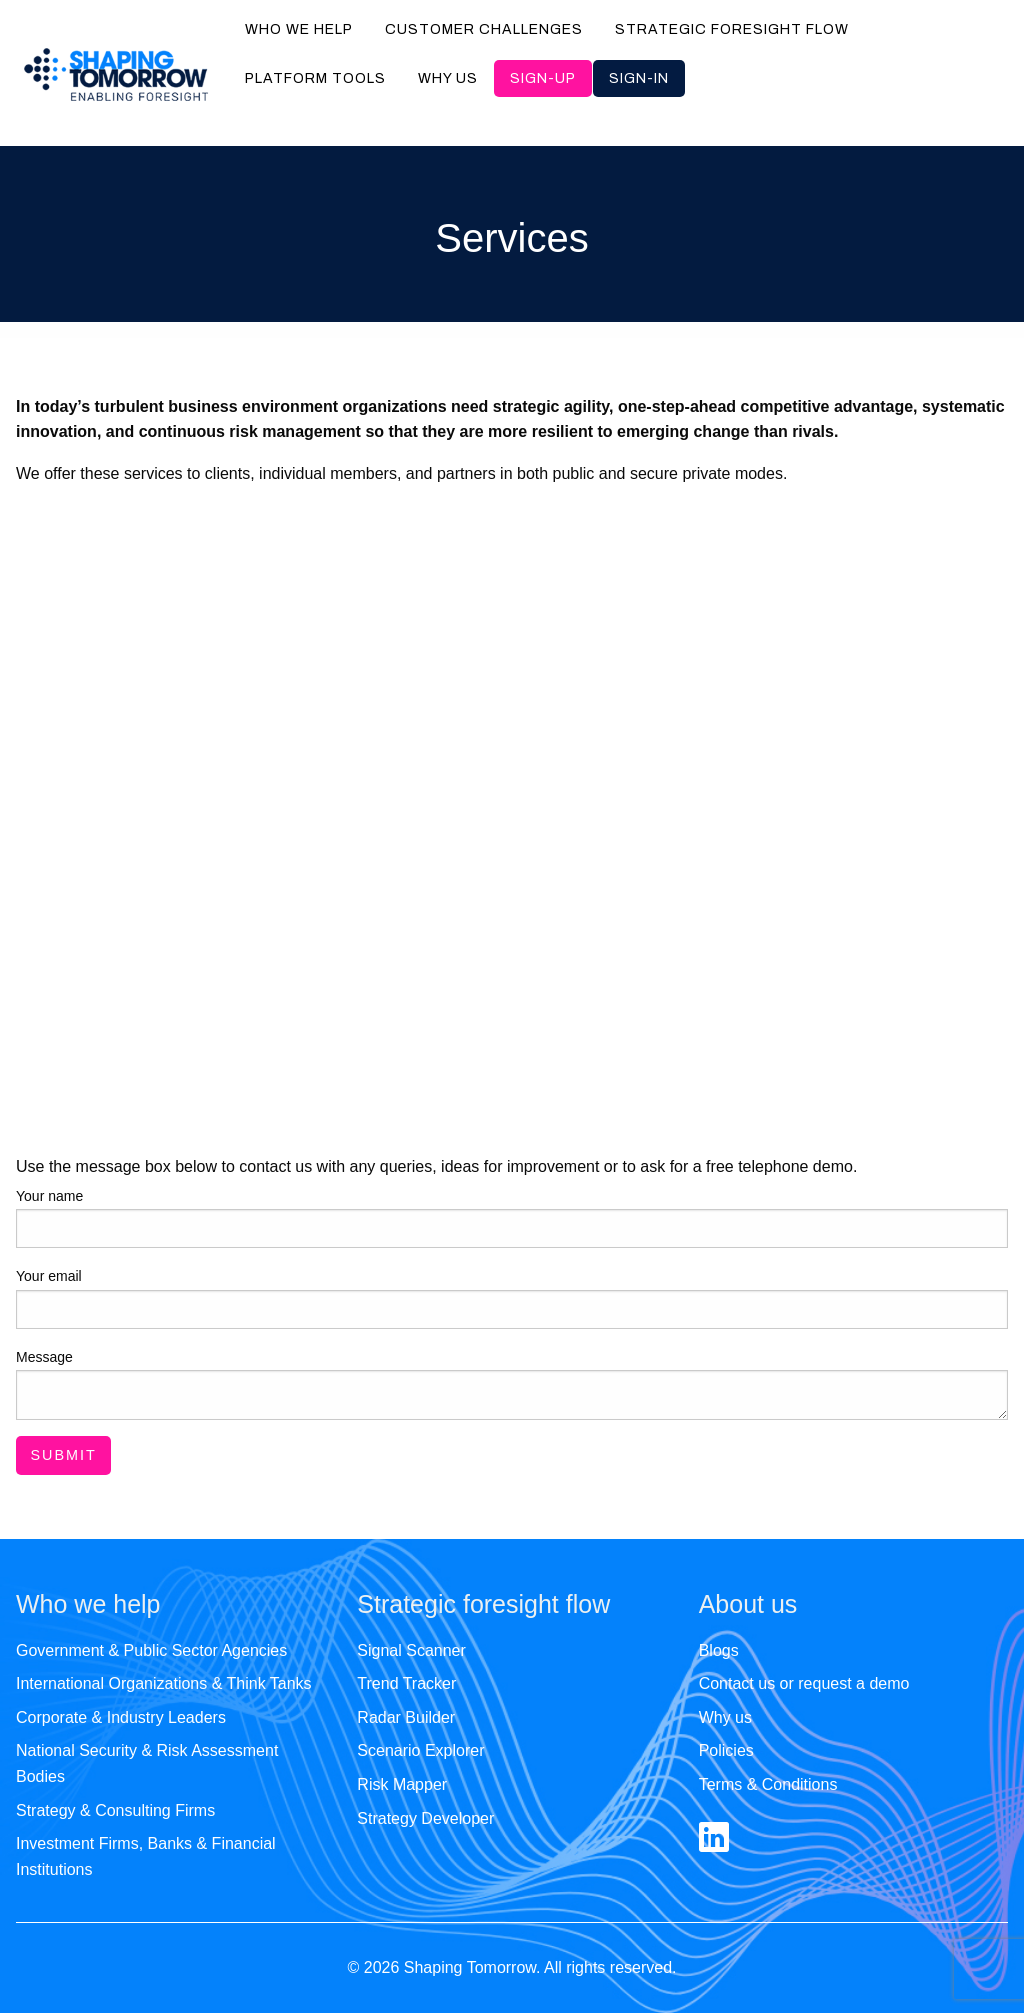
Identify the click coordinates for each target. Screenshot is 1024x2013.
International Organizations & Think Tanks (164, 1683)
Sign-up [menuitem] (543, 78)
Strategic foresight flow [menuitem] (732, 29)
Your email (49, 1276)
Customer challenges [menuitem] (484, 29)
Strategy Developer (425, 1818)
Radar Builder (406, 1717)
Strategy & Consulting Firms (115, 1810)
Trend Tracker (406, 1683)
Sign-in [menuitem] (639, 78)
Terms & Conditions (768, 1784)
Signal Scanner (411, 1650)
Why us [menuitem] (448, 78)
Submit (63, 1455)
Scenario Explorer (420, 1750)
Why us (725, 1717)
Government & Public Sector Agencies (151, 1650)
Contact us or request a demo (804, 1683)
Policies (726, 1750)
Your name (49, 1196)
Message (44, 1357)
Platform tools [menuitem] (315, 78)
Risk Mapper (402, 1784)
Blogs (719, 1650)
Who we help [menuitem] (299, 29)
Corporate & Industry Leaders (121, 1717)
